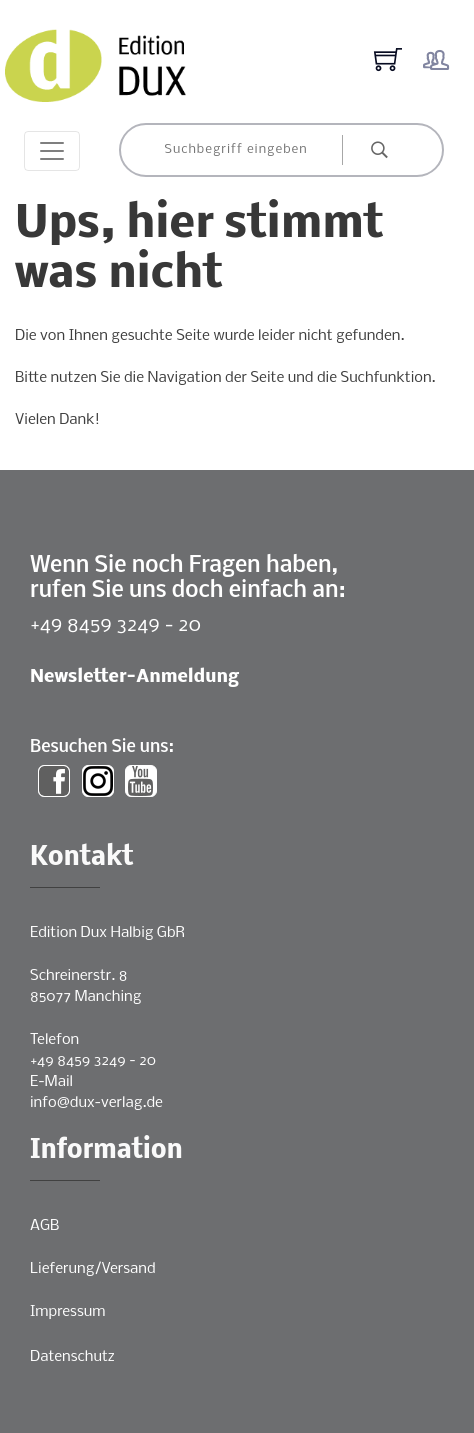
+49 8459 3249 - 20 (115, 625)
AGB (44, 1226)
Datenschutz (72, 1357)
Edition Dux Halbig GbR (107, 933)
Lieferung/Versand (93, 1269)
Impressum (67, 1312)
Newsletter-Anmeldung (134, 677)
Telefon (54, 1040)
